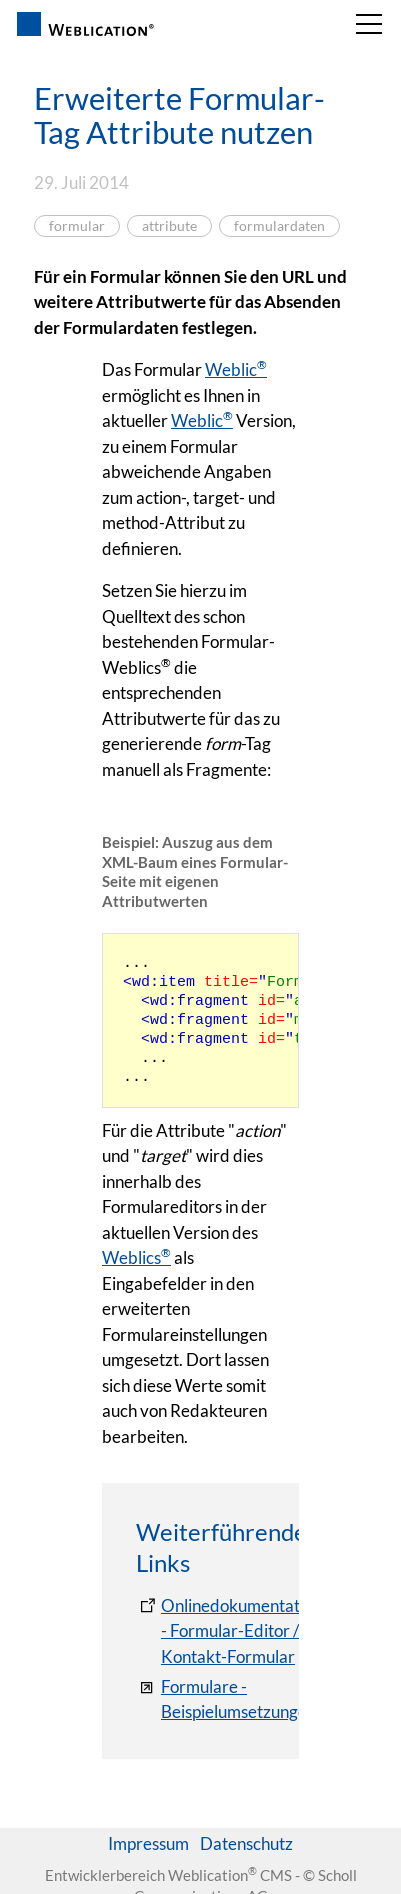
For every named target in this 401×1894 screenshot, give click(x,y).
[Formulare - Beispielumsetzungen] (226, 1699)
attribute (169, 226)
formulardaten (279, 226)
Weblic (236, 369)
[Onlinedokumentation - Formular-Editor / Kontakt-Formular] (229, 1631)
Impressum (148, 1843)
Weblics (136, 1257)
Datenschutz (246, 1843)
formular (77, 226)
